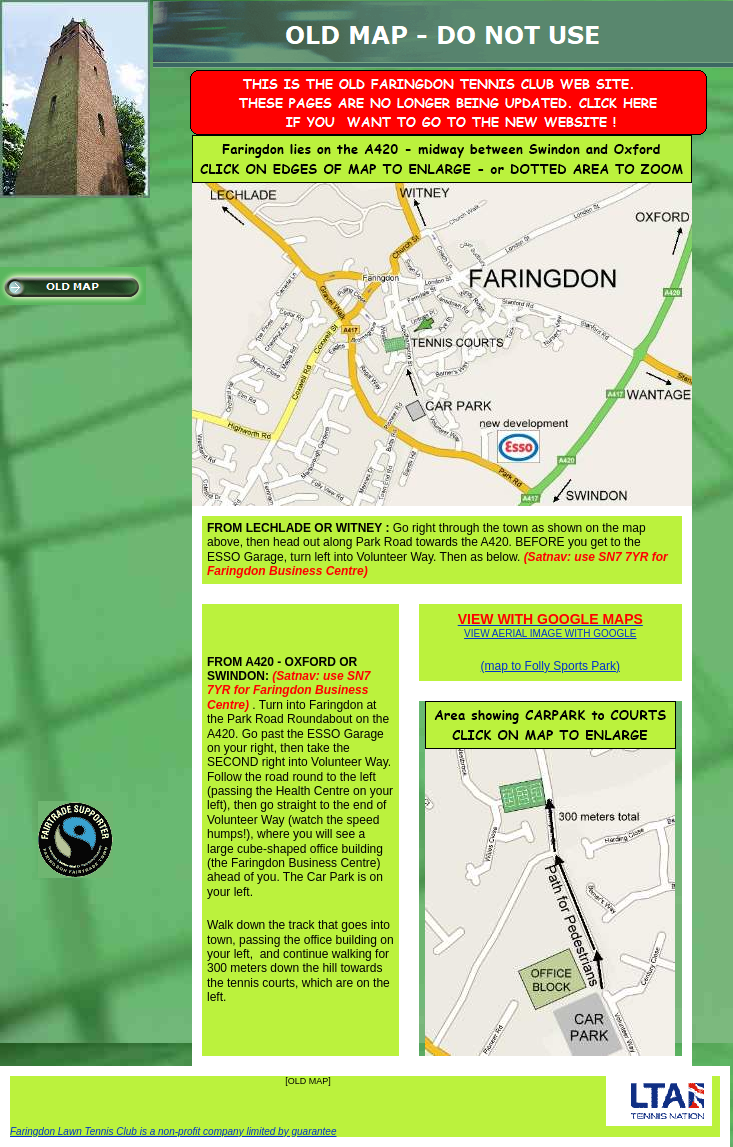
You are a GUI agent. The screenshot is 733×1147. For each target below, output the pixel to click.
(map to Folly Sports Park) (550, 666)
